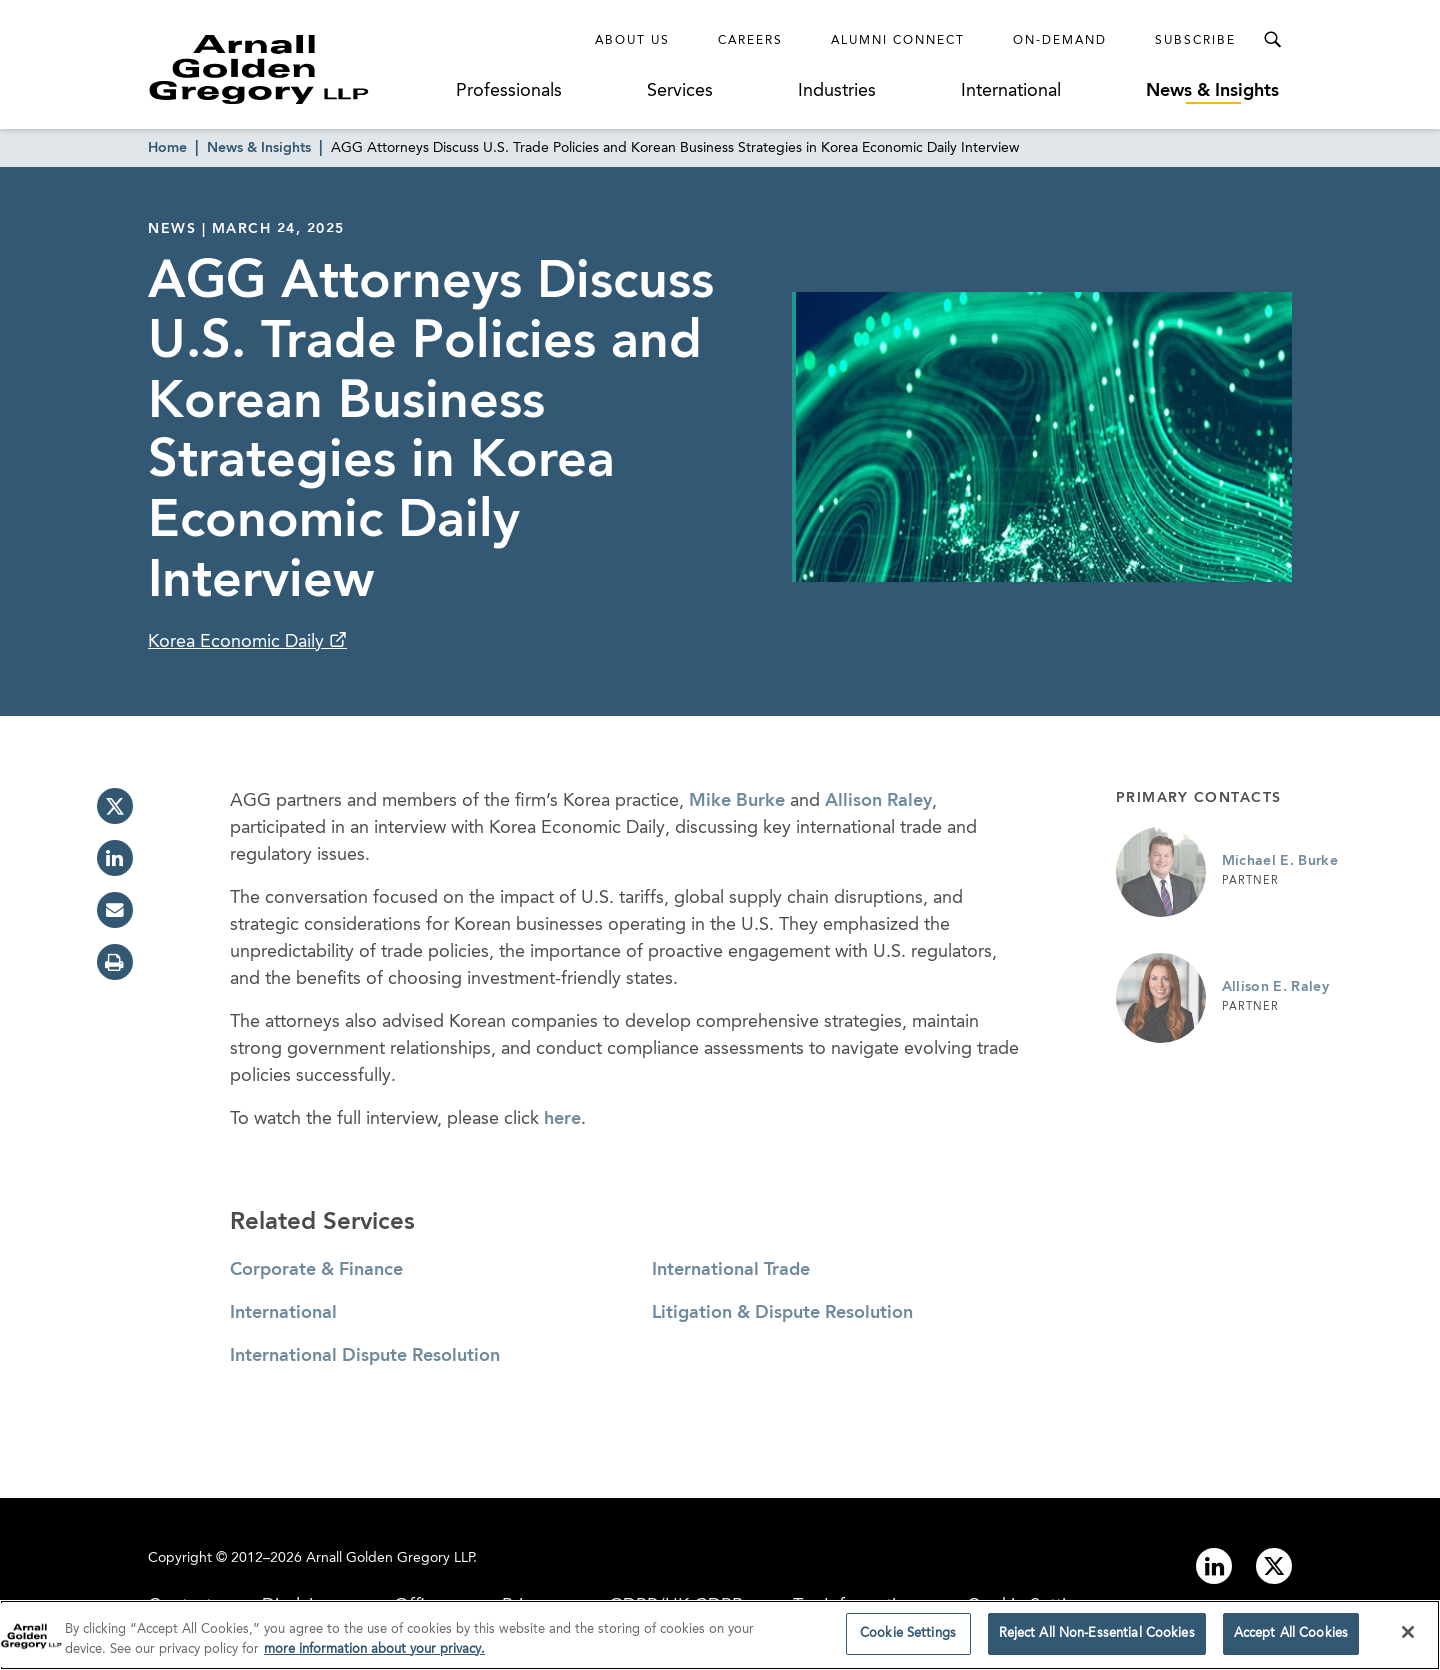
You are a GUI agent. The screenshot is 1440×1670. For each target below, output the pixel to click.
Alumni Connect (898, 41)
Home (167, 148)
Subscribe (1195, 41)
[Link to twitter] (1274, 1566)
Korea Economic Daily (238, 642)
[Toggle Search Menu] (1272, 40)
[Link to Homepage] (296, 69)
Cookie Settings (908, 1640)
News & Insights (1212, 91)
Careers (750, 41)
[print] (115, 962)
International (1011, 91)
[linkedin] (115, 858)
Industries (837, 91)
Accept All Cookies (1291, 1640)
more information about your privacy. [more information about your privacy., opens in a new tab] (374, 1655)
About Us (632, 41)
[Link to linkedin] (1214, 1566)
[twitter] (115, 806)
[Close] (1408, 1639)
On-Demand (1060, 41)
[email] (115, 910)
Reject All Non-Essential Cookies (1097, 1640)
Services (680, 91)
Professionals (509, 91)
